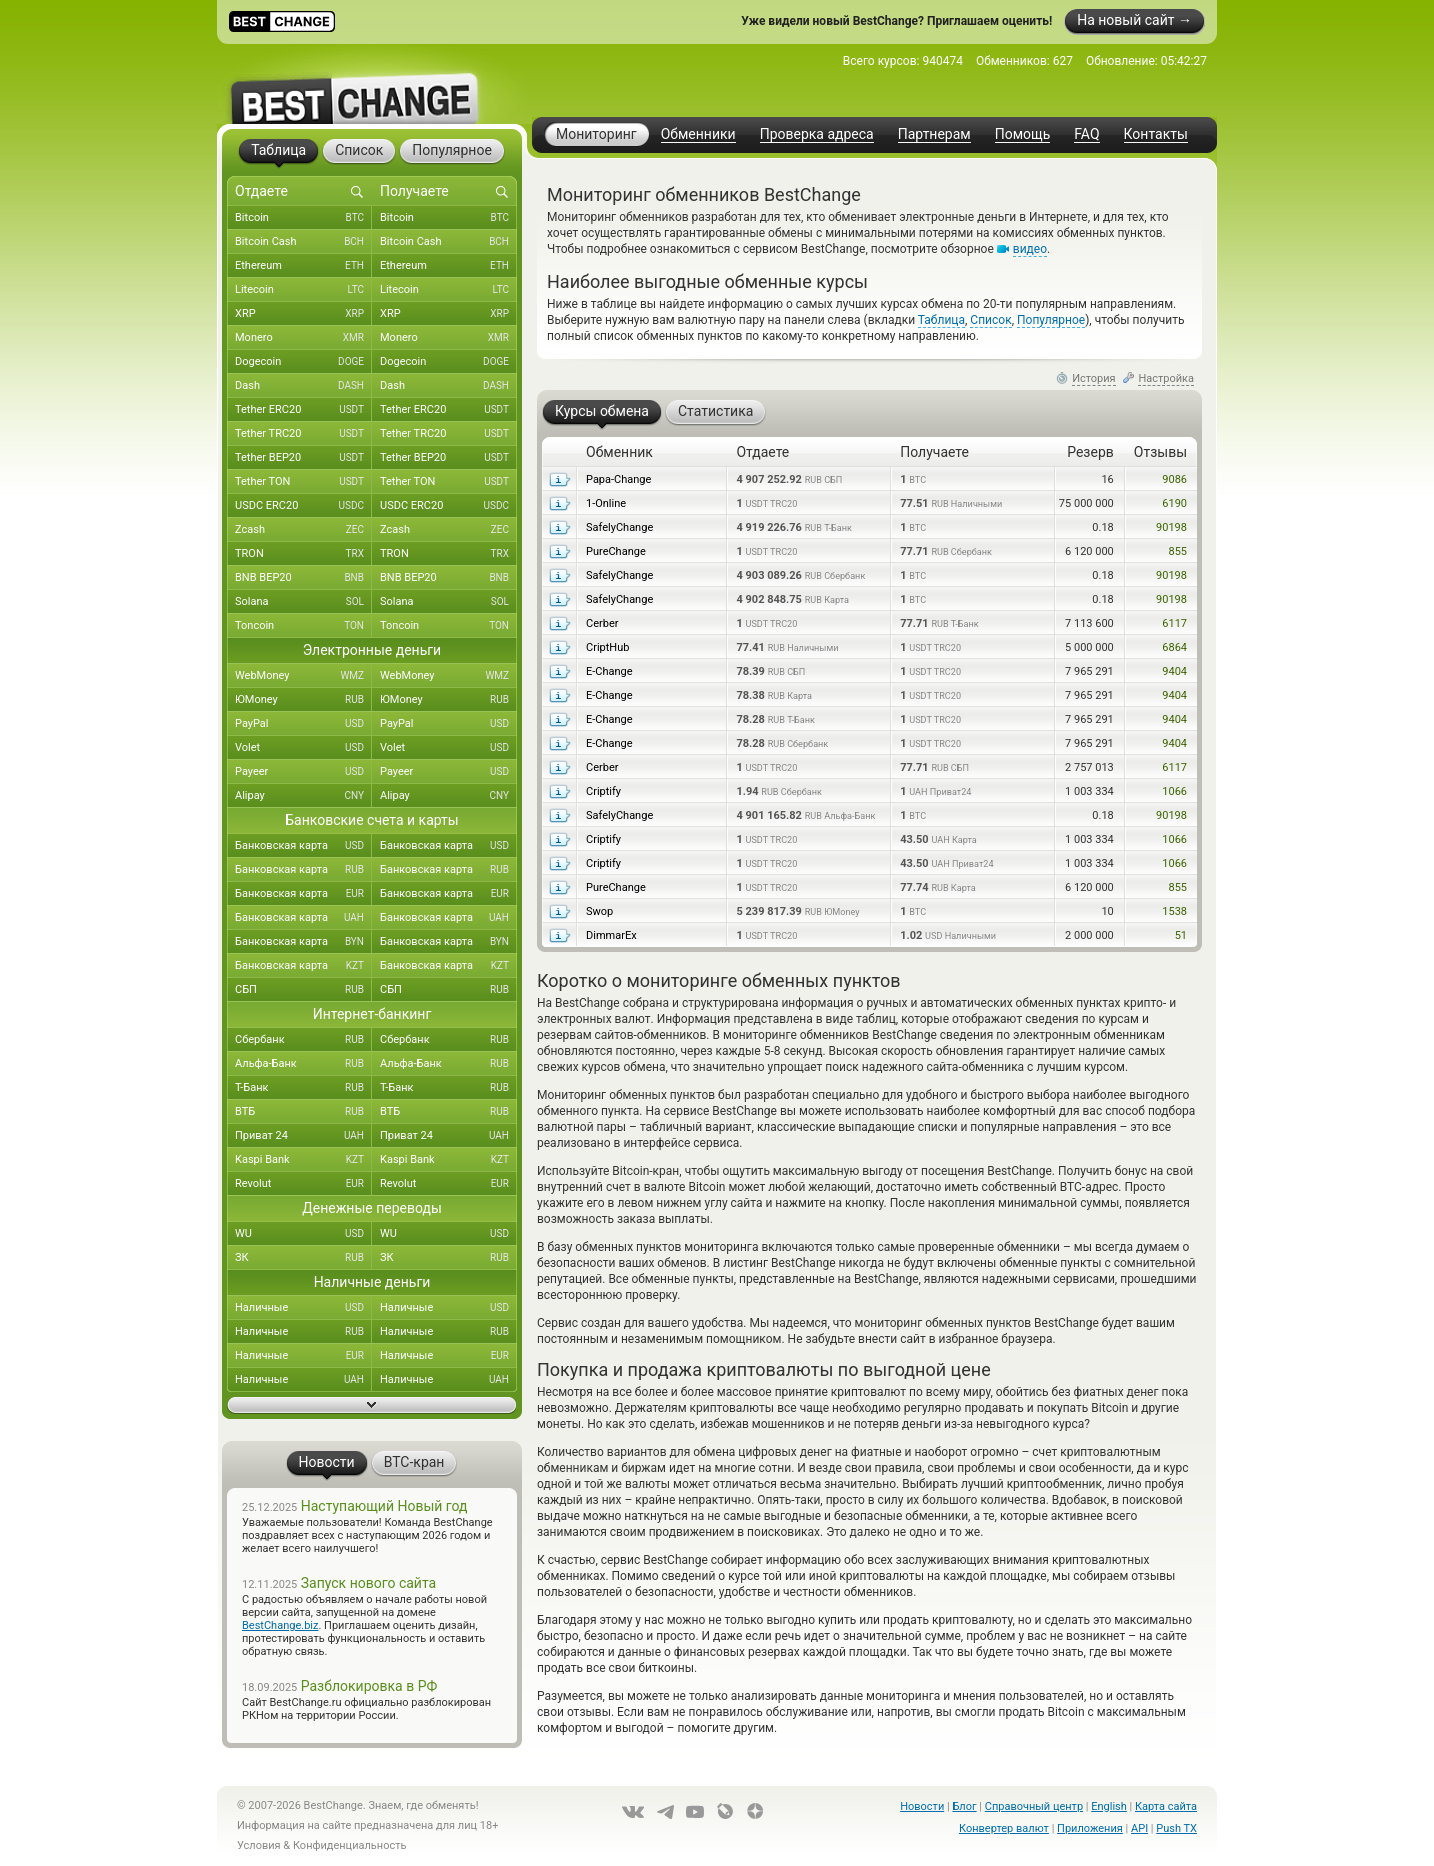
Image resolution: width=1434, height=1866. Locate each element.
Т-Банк (303, 1088)
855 (1177, 551)
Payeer (303, 772)
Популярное (1051, 320)
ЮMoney (303, 700)
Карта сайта (1166, 1806)
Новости (922, 1806)
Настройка (1166, 378)
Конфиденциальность (350, 1845)
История (1094, 378)
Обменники (698, 134)
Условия (259, 1845)
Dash (303, 386)
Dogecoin (303, 362)
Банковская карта (303, 846)
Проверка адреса (817, 134)
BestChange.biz (280, 1625)
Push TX (1176, 1828)
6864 (1174, 647)
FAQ (1086, 134)
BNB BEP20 (303, 578)
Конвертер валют (1004, 1828)
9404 (1174, 671)
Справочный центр (1034, 1806)
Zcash (303, 530)
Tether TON (303, 482)
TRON (303, 554)
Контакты (1156, 134)
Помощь (1023, 134)
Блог (964, 1806)
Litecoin (303, 290)
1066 (1174, 791)
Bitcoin (303, 218)
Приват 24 (303, 1136)
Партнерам (934, 134)
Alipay (303, 796)
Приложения (1090, 1828)
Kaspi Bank (303, 1160)
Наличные (303, 1308)
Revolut (303, 1184)
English (1109, 1806)
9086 (1174, 479)
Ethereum (303, 266)
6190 (1174, 503)
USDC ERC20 (303, 506)
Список (990, 320)
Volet (303, 748)
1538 (1174, 911)
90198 (1171, 527)
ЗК (303, 1258)
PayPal (303, 724)
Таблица (941, 320)
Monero (303, 338)
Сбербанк (303, 1040)
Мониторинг (596, 134)
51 (1181, 935)
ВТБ (303, 1112)
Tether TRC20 (303, 434)
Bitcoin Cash (303, 242)
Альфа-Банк (303, 1064)
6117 (1174, 623)
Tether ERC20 (303, 410)
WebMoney (303, 676)
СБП (303, 990)
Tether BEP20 (303, 458)
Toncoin (303, 626)
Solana (303, 602)
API (1139, 1828)
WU (303, 1234)
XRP (303, 314)
